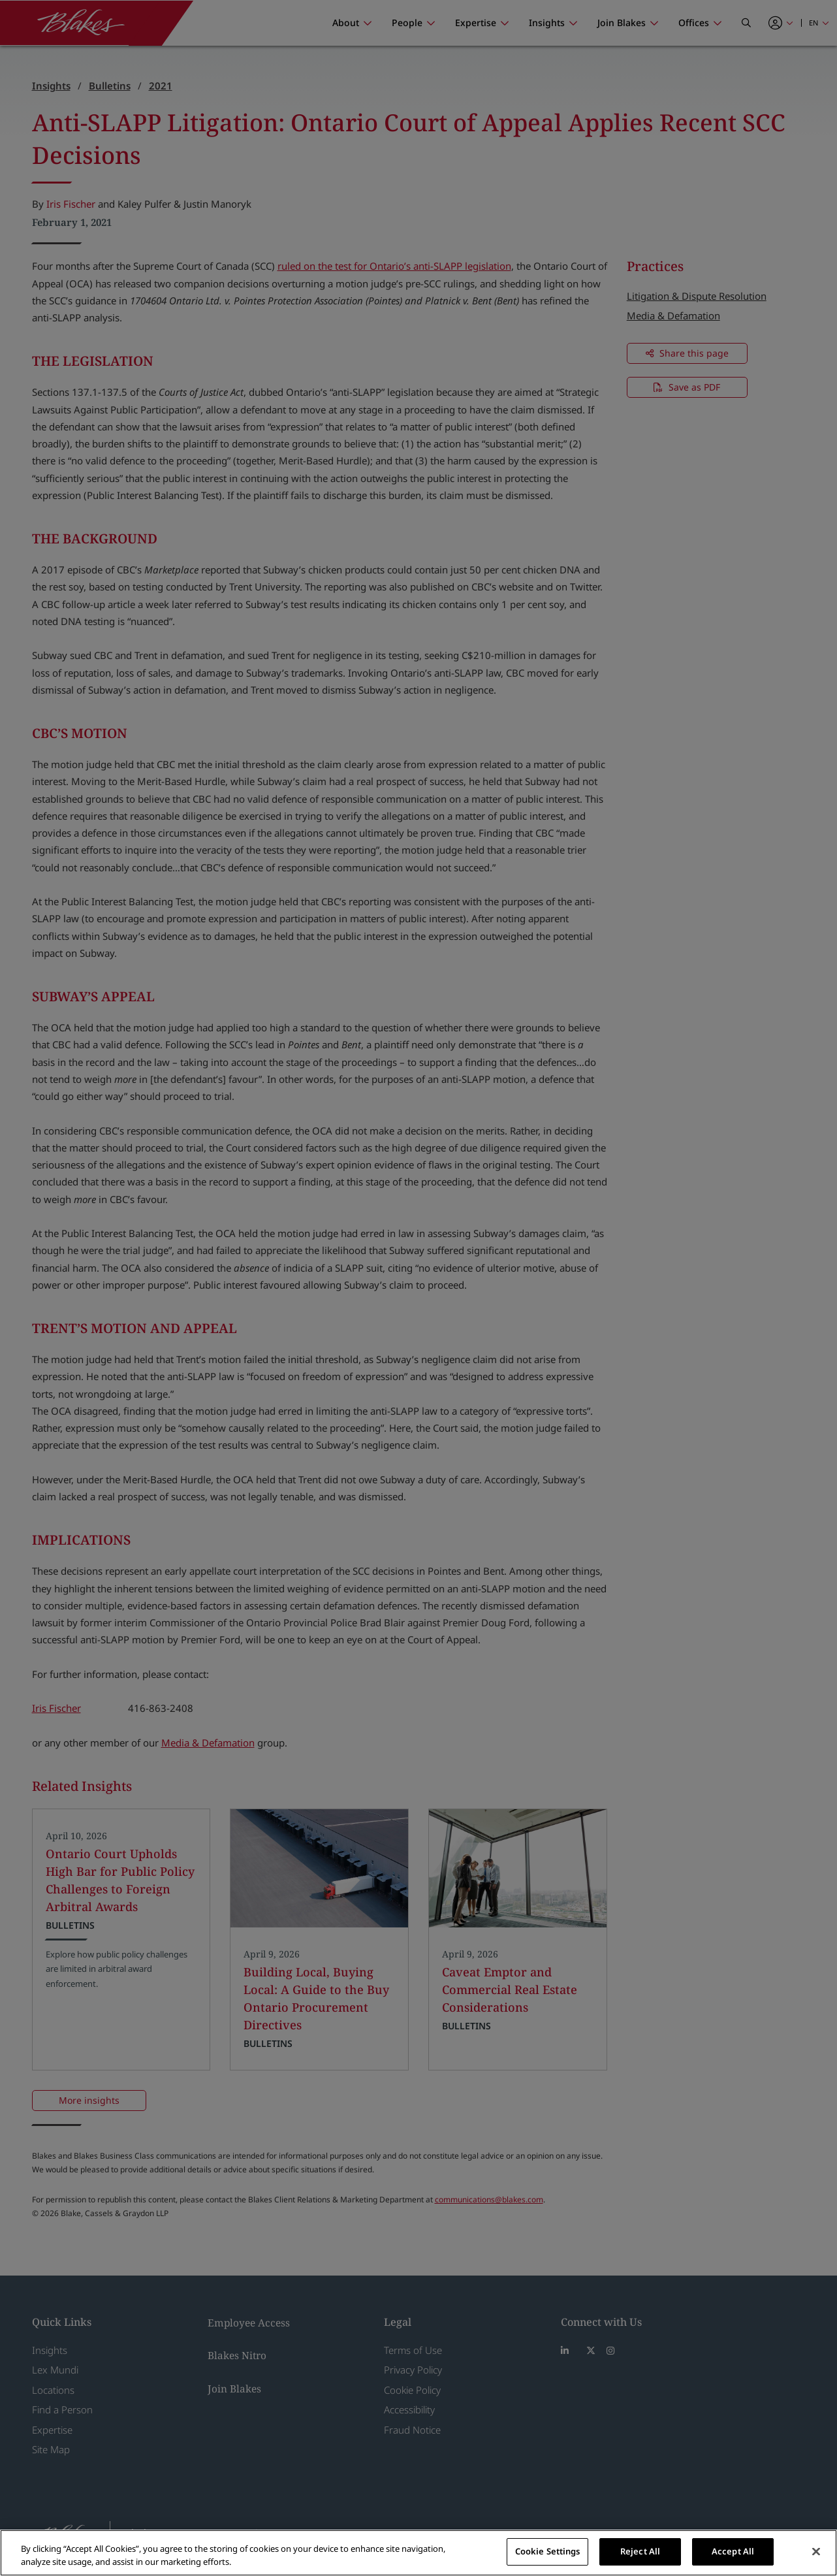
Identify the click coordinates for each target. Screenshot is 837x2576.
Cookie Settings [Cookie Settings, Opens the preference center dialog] (547, 2551)
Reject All (640, 2551)
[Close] (816, 2551)
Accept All (733, 2551)
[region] (418, 2553)
